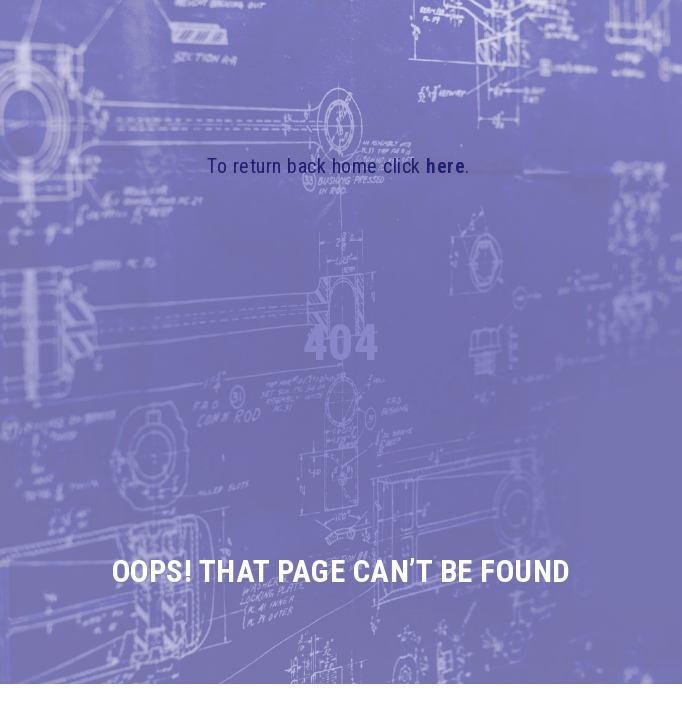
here (445, 166)
